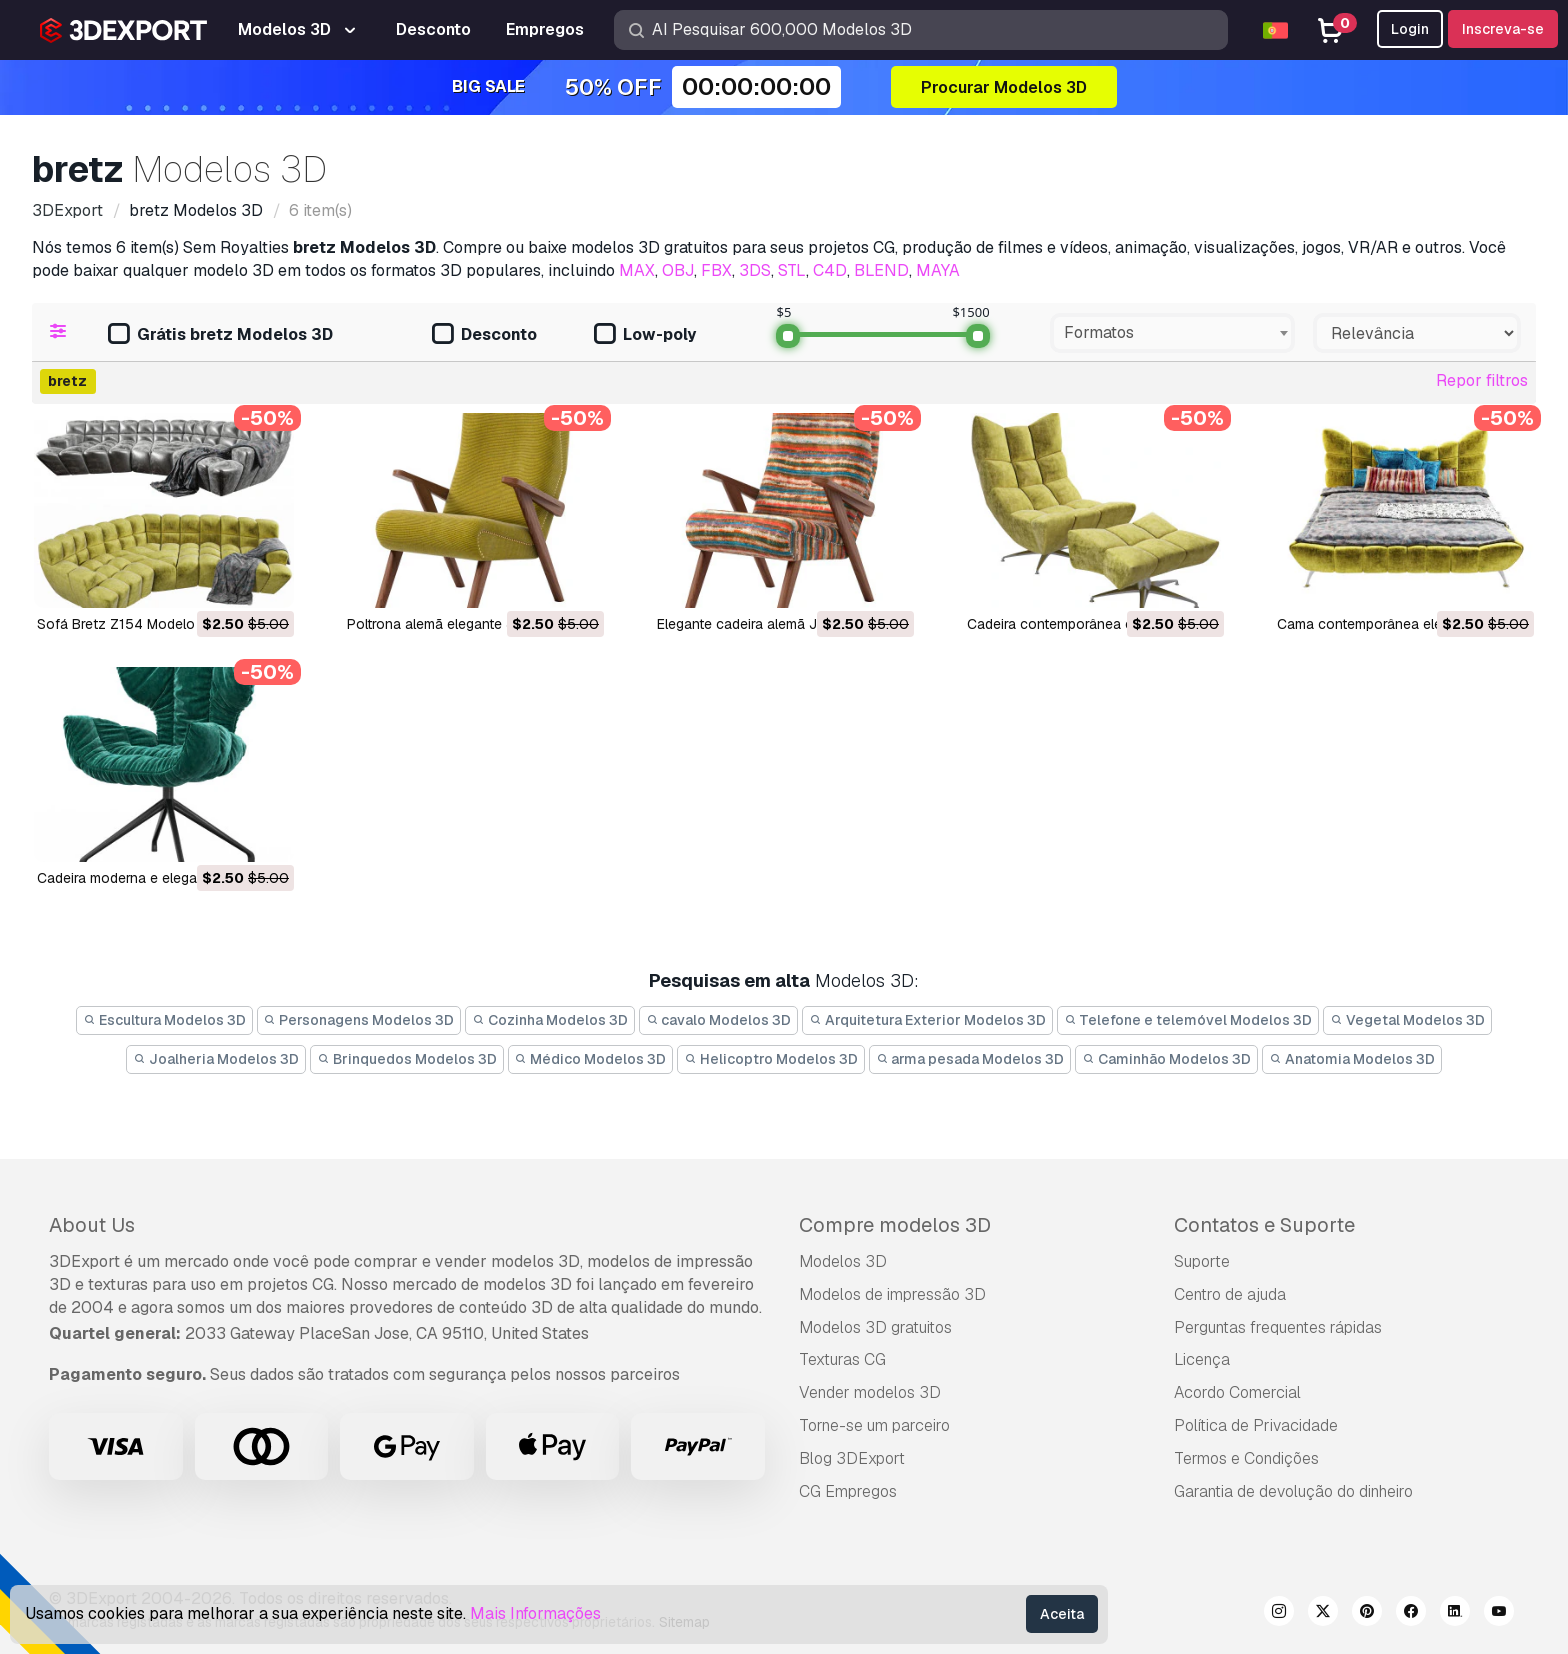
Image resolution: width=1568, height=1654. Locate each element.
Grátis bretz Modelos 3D (220, 335)
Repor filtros (1482, 380)
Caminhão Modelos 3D (1166, 1059)
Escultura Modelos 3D (164, 1020)
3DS (755, 270)
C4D (830, 270)
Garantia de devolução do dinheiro (1293, 1491)
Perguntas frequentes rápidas (1278, 1327)
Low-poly (645, 335)
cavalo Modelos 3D (719, 1020)
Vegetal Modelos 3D (1407, 1020)
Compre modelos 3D (895, 1225)
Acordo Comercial (1237, 1392)
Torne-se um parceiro (874, 1425)
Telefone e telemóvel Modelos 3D (1188, 1020)
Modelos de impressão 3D (892, 1294)
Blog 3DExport (852, 1458)
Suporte (1202, 1261)
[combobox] (1172, 333)
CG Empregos (848, 1491)
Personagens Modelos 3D (359, 1020)
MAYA (938, 270)
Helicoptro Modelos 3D (771, 1059)
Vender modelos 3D (870, 1392)
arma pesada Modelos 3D (970, 1059)
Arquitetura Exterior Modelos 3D (927, 1020)
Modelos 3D (843, 1261)
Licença (1202, 1359)
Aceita (1062, 1614)
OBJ (678, 270)
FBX (716, 270)
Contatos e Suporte (1264, 1225)
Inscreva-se (1503, 29)
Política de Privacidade (1256, 1425)
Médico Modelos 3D (591, 1059)
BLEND (881, 270)
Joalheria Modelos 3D (216, 1059)
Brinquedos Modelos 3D (407, 1059)
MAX (637, 270)
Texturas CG (842, 1359)
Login (1410, 29)
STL (792, 270)
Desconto (484, 335)
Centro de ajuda (1230, 1294)
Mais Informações (535, 1613)
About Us (92, 1225)
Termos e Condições (1246, 1458)
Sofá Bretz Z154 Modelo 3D (127, 624)
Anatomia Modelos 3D (1352, 1059)
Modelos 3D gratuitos (875, 1327)
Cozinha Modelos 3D (550, 1020)
